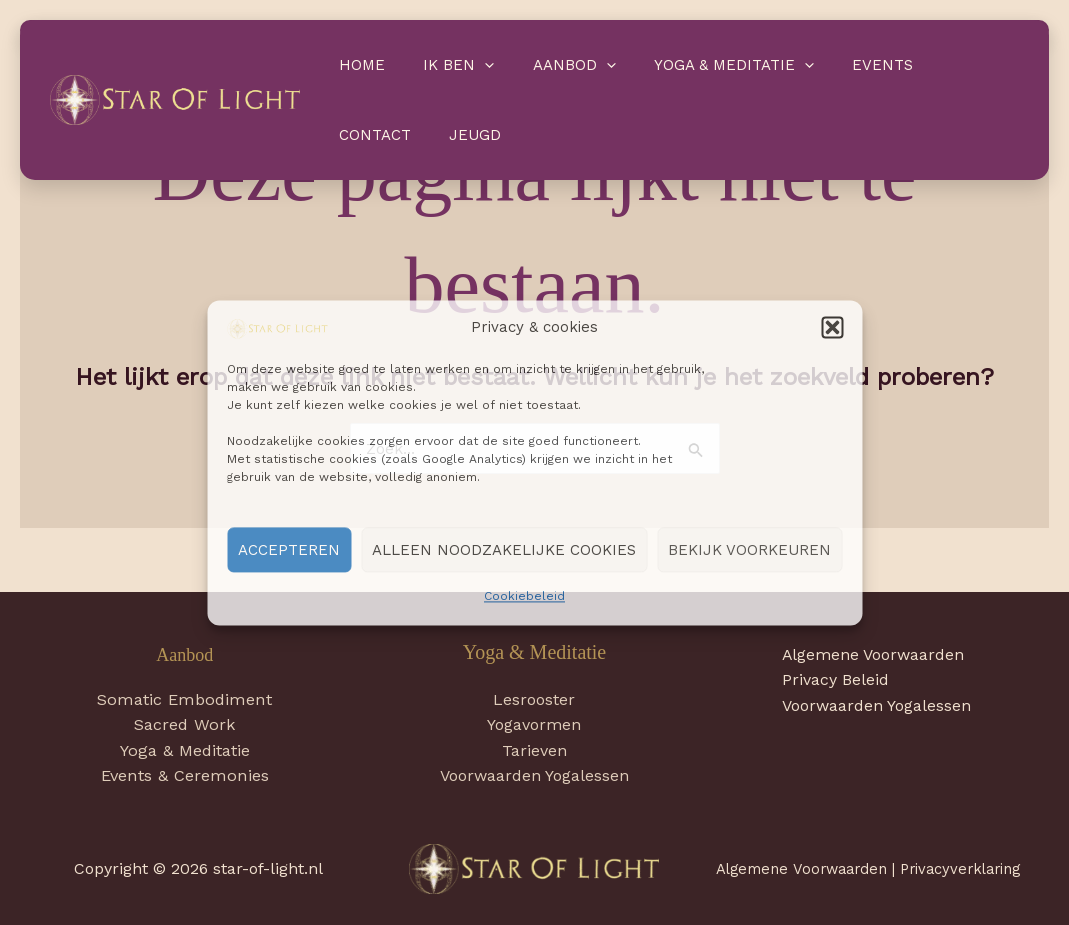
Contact (942, 65)
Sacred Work (185, 725)
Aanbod (553, 65)
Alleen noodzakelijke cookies (504, 550)
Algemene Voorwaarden (875, 654)
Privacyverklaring (960, 869)
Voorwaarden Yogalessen (534, 776)
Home (358, 65)
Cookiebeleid (524, 597)
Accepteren (289, 550)
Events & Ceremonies (185, 776)
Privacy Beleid (837, 680)
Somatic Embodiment (185, 699)
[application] (472, 65)
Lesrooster (534, 699)
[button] (832, 328)
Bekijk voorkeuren (749, 550)
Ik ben (446, 65)
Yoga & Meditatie (705, 65)
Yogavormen (534, 724)
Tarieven (534, 750)
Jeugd (361, 135)
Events (845, 65)
